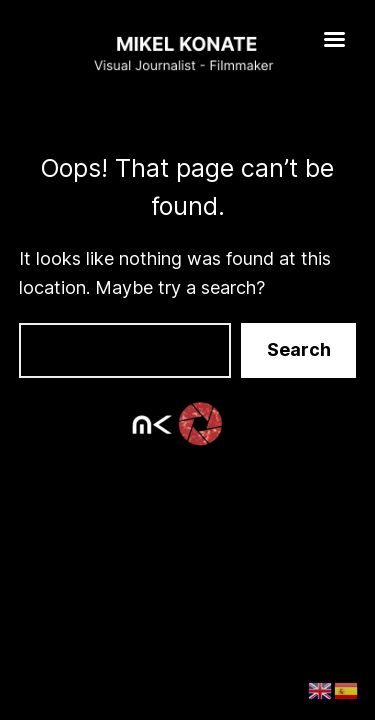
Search (299, 349)
